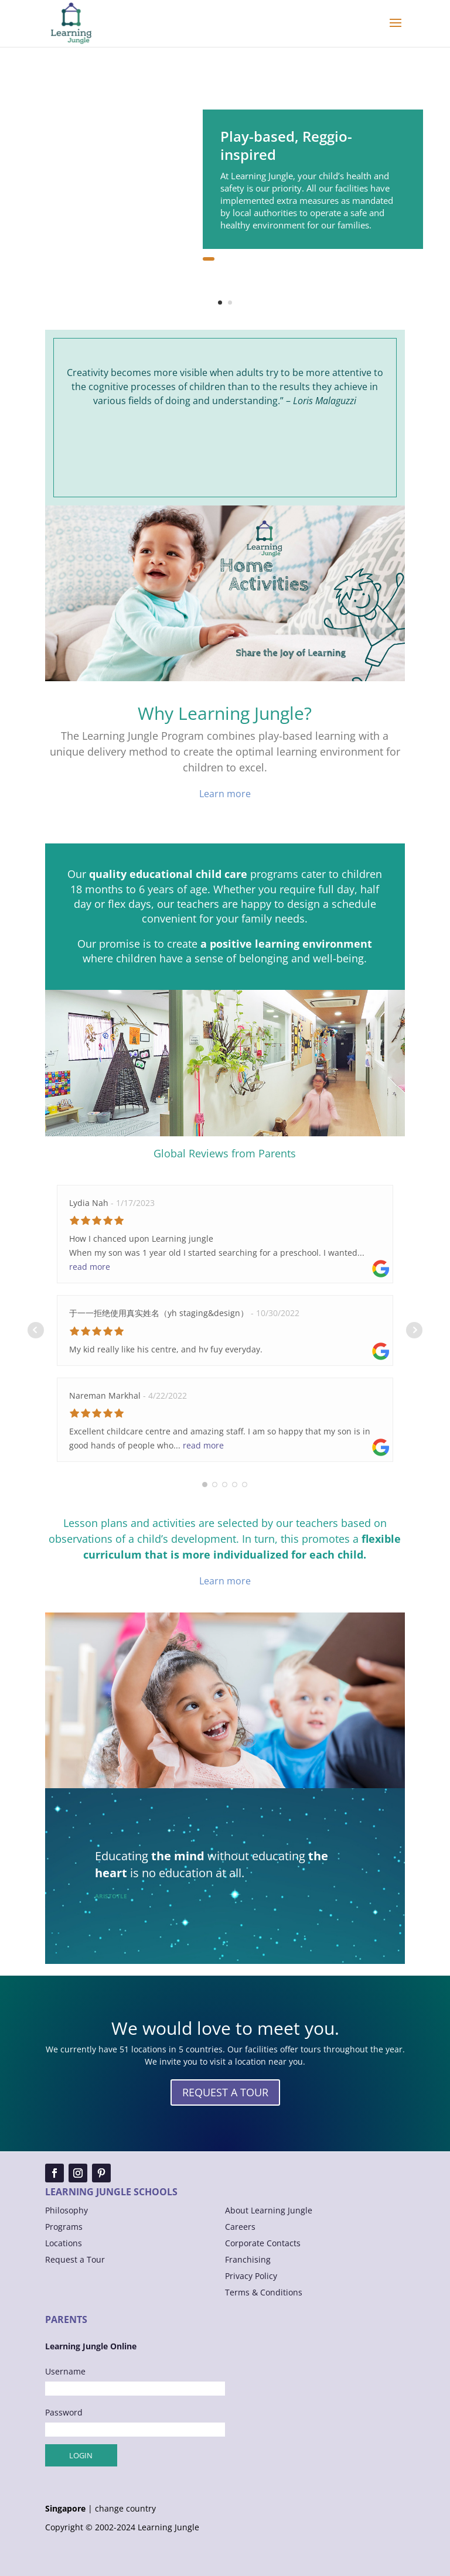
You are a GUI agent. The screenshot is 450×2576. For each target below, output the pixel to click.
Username (65, 2371)
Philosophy (66, 2210)
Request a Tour (75, 2259)
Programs (64, 2226)
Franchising (248, 2259)
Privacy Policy (251, 2275)
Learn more (225, 793)
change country (125, 2508)
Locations (63, 2243)
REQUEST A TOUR (225, 2092)
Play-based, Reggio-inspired (286, 145)
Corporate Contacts (263, 2243)
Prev (36, 1330)
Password (64, 2412)
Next (414, 1330)
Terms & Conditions (263, 2292)
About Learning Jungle (268, 2210)
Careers (240, 2226)
